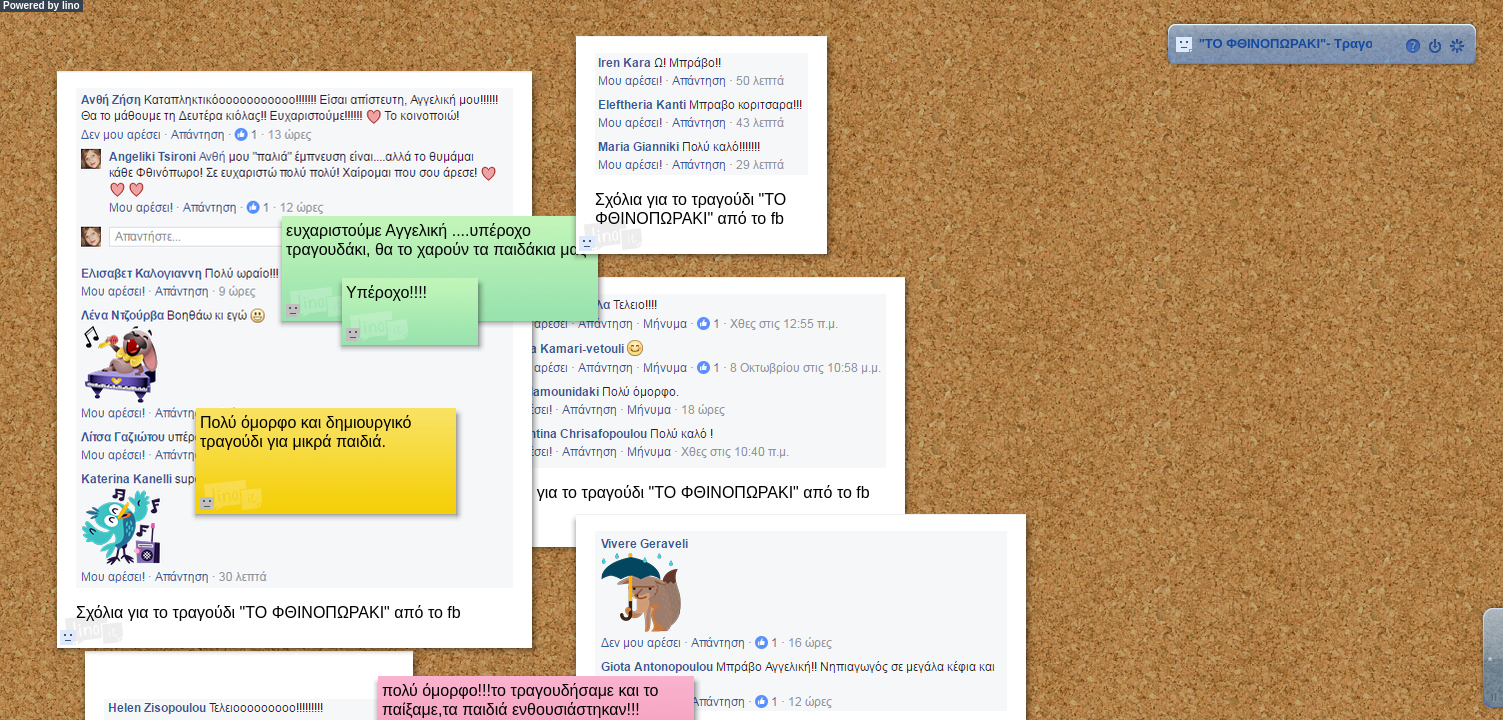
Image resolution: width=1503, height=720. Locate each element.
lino (71, 5)
